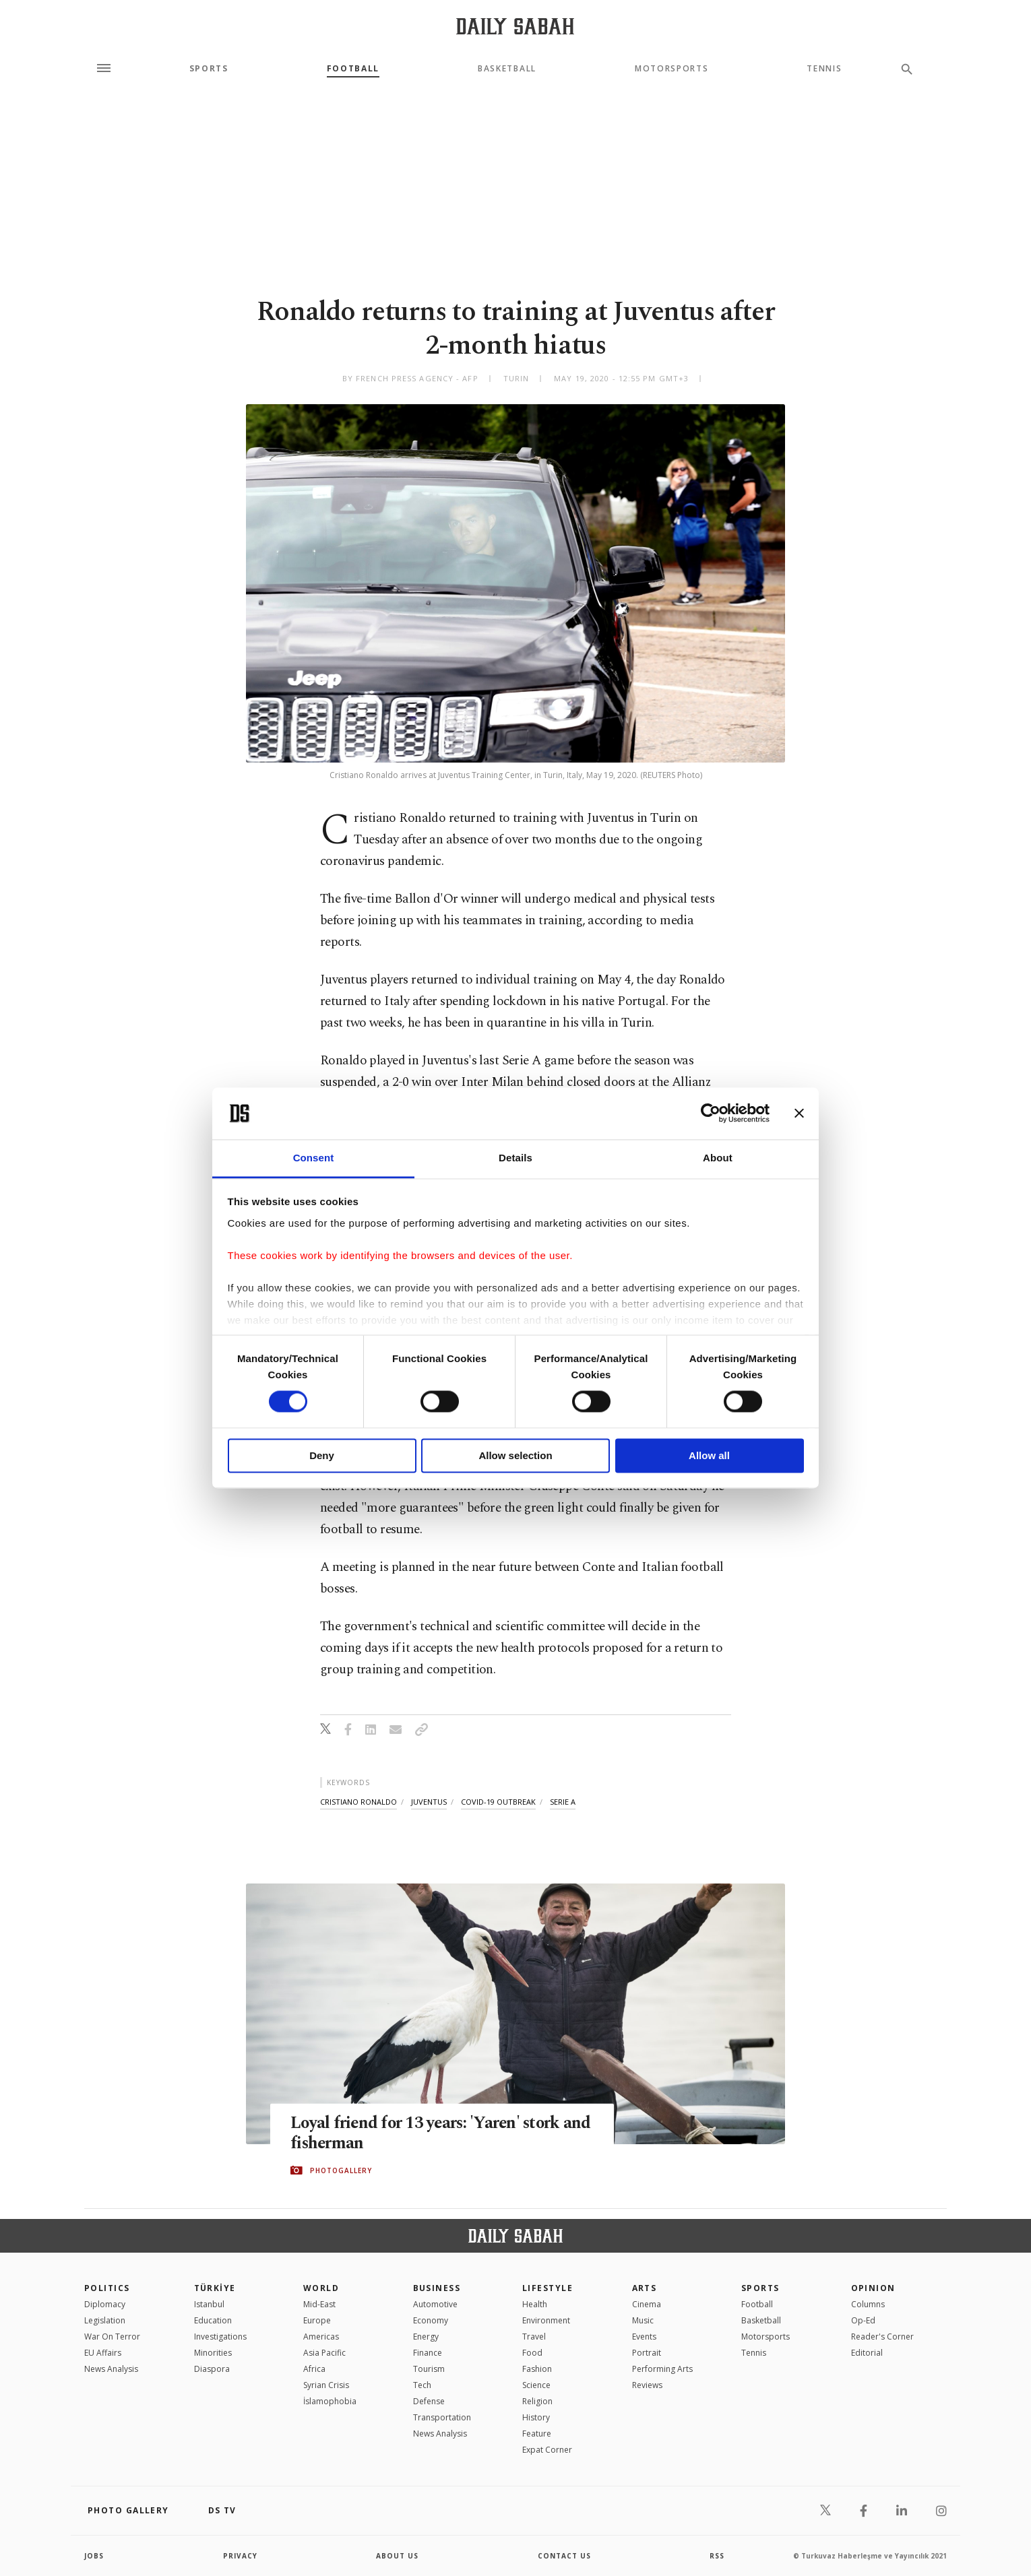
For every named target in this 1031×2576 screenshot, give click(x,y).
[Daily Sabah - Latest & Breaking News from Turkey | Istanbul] (515, 26)
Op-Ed (863, 2320)
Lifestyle (547, 2288)
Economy (430, 2320)
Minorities (213, 2352)
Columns (868, 2304)
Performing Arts (662, 2369)
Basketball (507, 69)
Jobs (94, 2556)
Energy (426, 2336)
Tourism (429, 2369)
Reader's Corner (882, 2336)
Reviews (647, 2385)
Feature (536, 2433)
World (321, 2288)
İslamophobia (329, 2401)
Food (532, 2352)
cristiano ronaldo (358, 1802)
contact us (564, 2556)
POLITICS (107, 2288)
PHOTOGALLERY (341, 2170)
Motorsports (671, 69)
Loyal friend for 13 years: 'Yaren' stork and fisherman (427, 2133)
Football (353, 69)
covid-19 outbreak (498, 1802)
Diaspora (212, 2369)
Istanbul (209, 2304)
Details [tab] (515, 1157)
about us (397, 2556)
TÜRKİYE (215, 2288)
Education (213, 2320)
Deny (321, 1455)
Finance (427, 2352)
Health (534, 2304)
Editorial (867, 2352)
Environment (546, 2320)
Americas (321, 2336)
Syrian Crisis (326, 2385)
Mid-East (319, 2304)
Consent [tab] (313, 1157)
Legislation (104, 2320)
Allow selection (515, 1455)
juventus (429, 1802)
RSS (717, 2556)
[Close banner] (799, 1113)
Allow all (709, 1455)
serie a (562, 1802)
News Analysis (111, 2369)
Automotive (435, 2304)
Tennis (824, 69)
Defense (429, 2401)
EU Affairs (102, 2352)
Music (643, 2320)
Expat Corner (547, 2449)
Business (437, 2288)
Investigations (220, 2336)
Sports (208, 69)
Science (536, 2385)
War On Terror (112, 2336)
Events (644, 2336)
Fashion (537, 2369)
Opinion (873, 2288)
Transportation (442, 2417)
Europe (317, 2320)
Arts (644, 2288)
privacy (240, 2556)
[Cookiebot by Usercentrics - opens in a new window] (711, 1113)
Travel (534, 2336)
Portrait (646, 2352)
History (536, 2417)
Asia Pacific (324, 2352)
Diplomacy (104, 2304)
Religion (537, 2401)
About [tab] (717, 1157)
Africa (314, 2369)
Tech (422, 2385)
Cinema (646, 2304)
